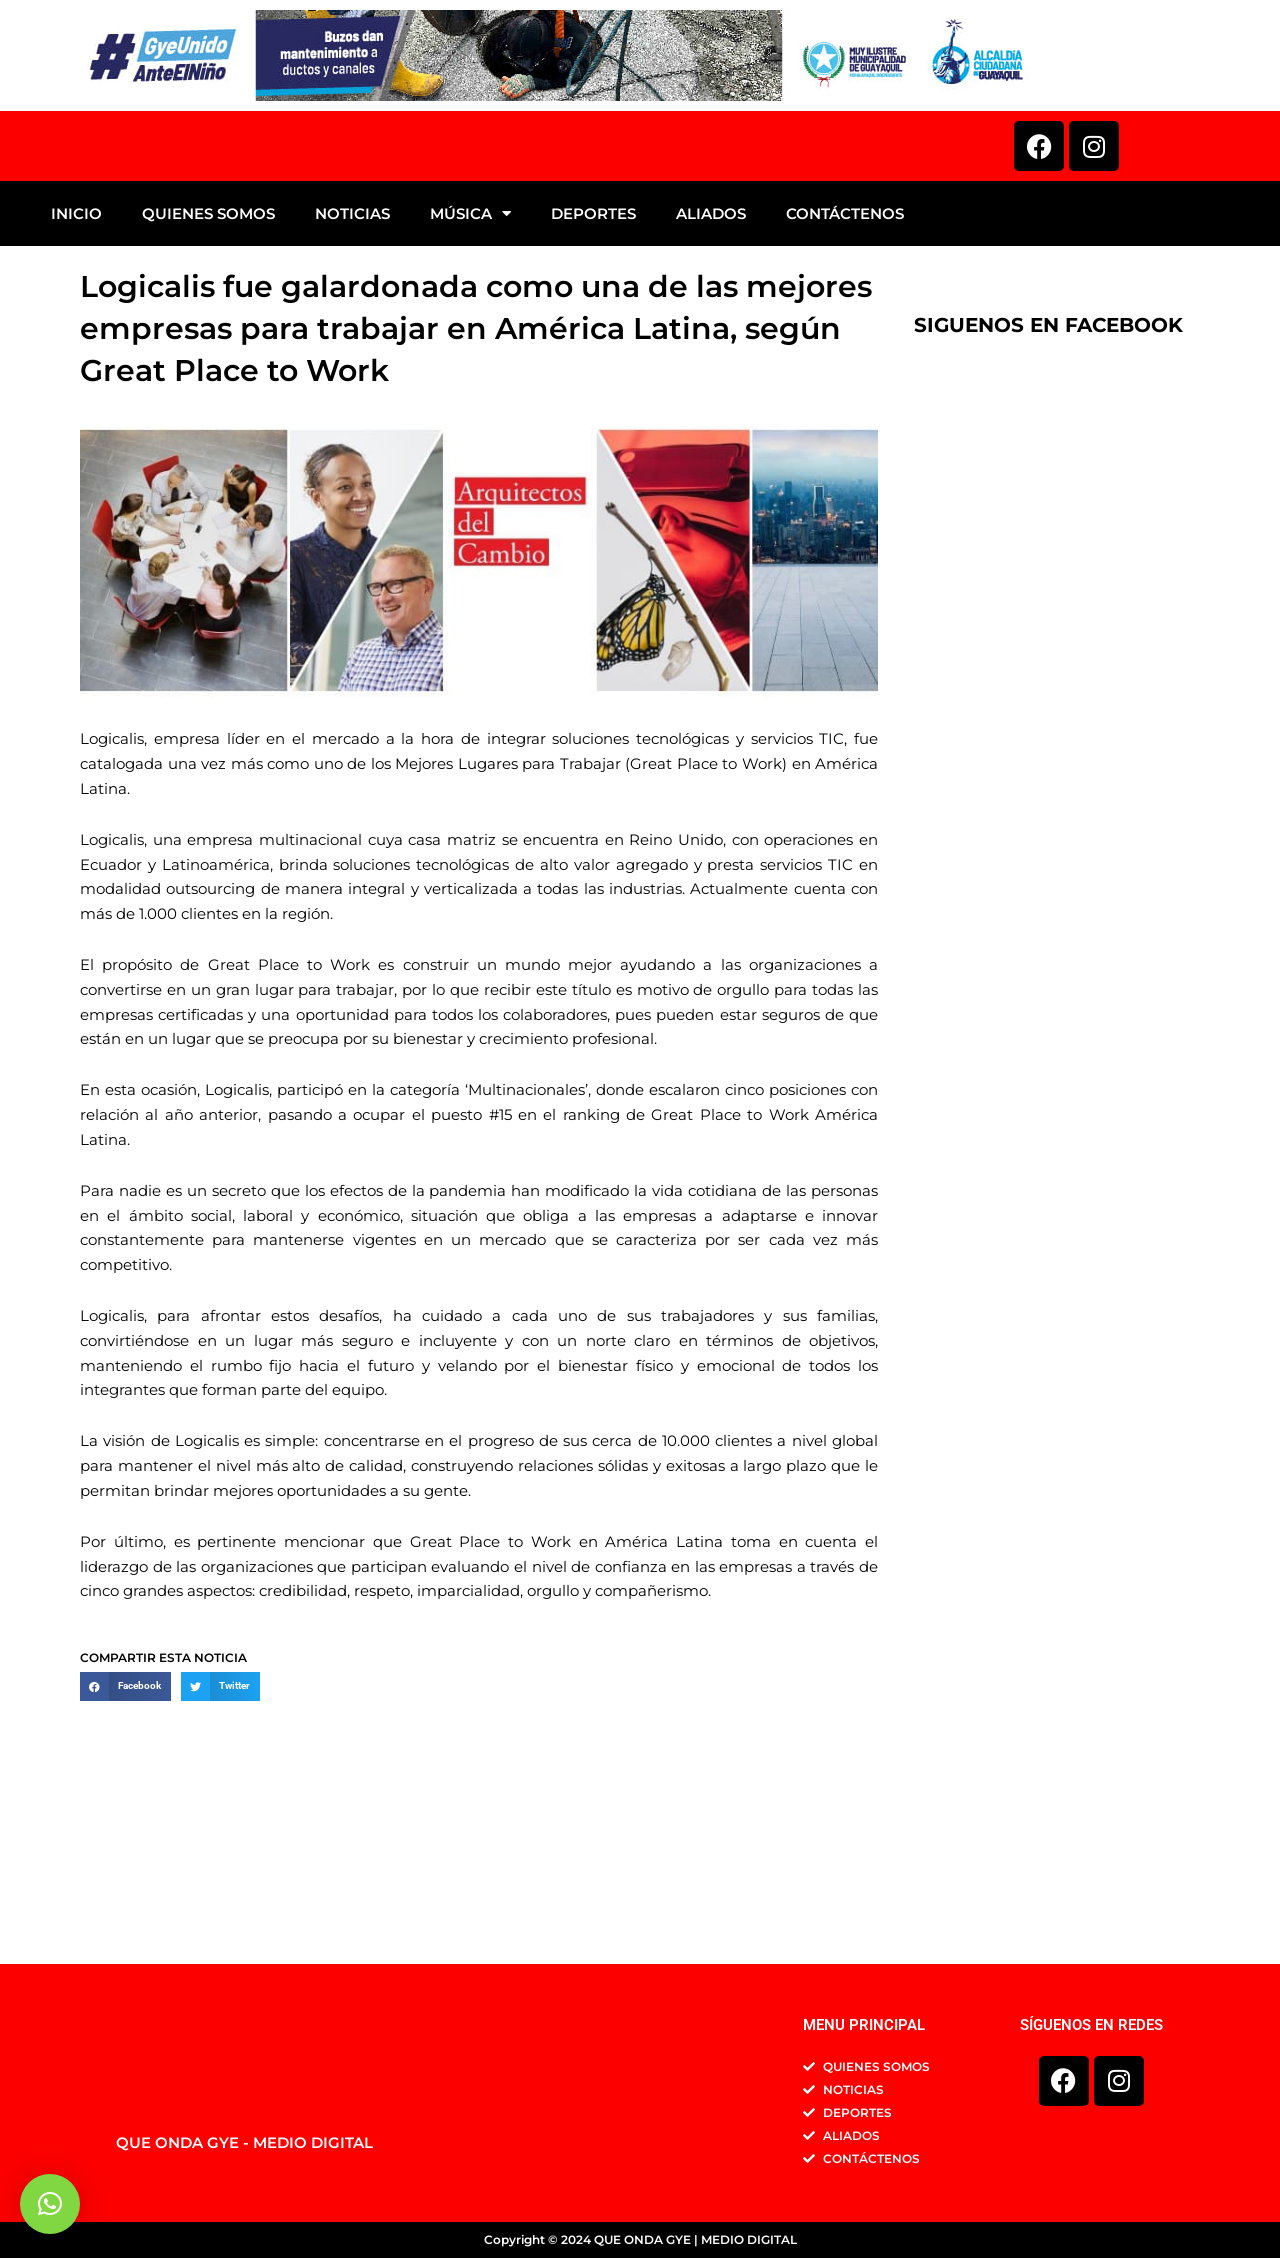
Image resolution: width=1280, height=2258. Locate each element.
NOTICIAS (352, 367)
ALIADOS (711, 367)
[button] (125, 1840)
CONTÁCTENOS (845, 367)
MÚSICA (470, 367)
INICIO (76, 367)
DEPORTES (593, 367)
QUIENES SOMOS (208, 367)
